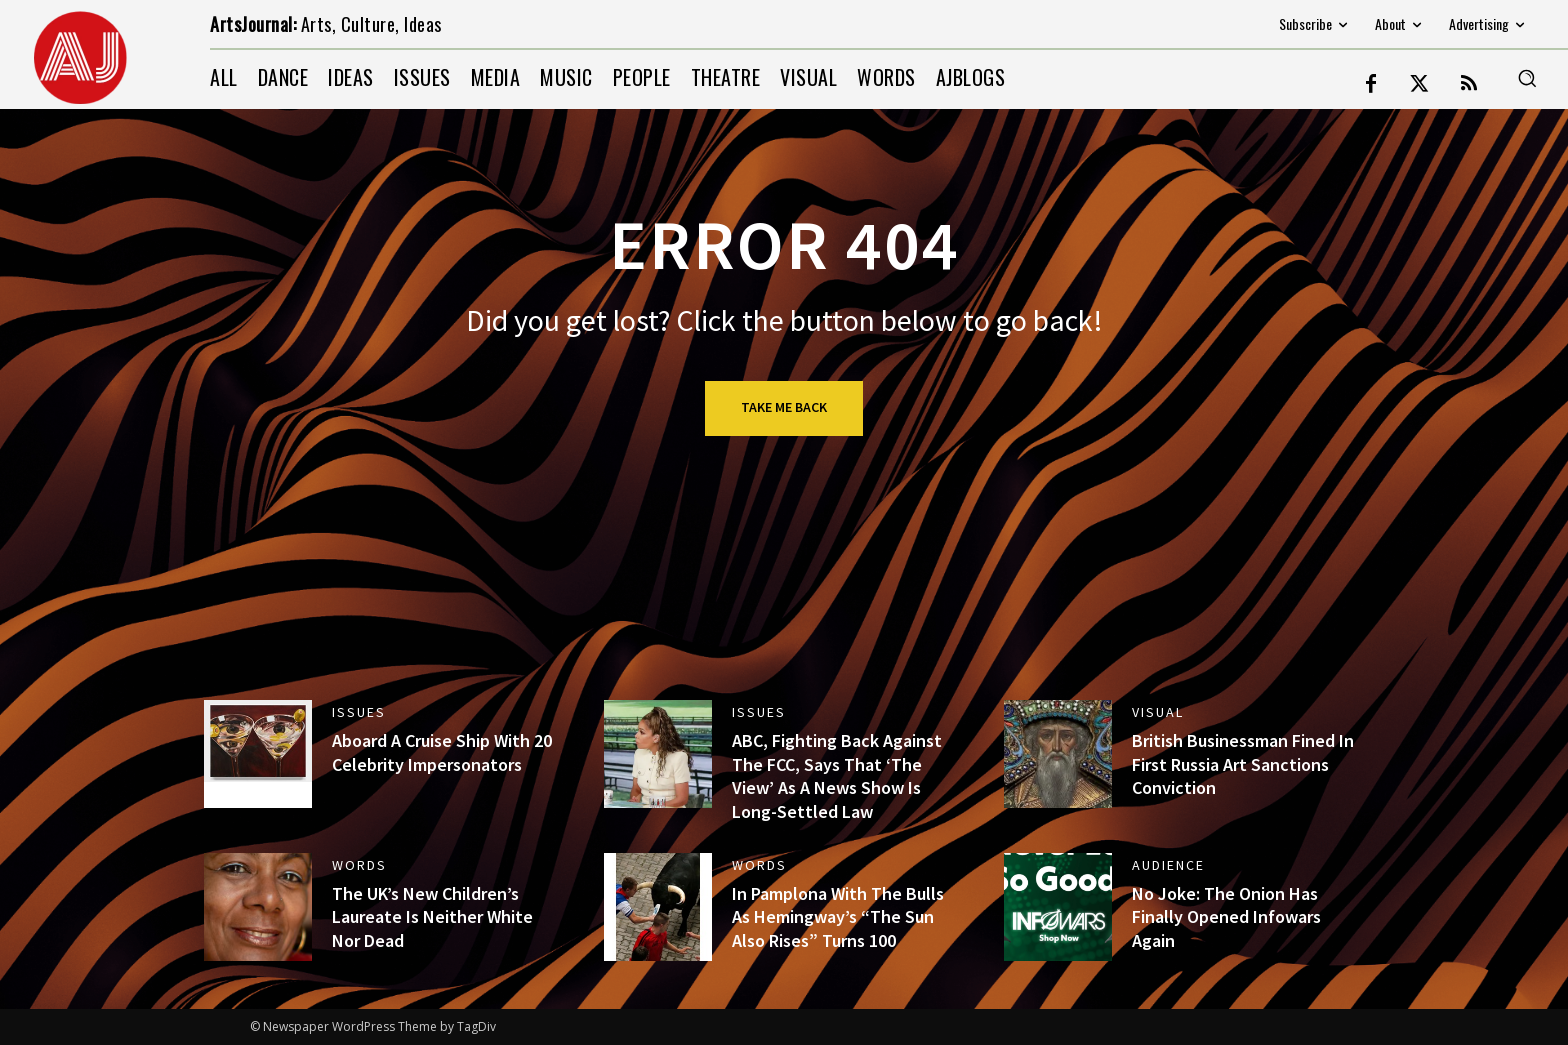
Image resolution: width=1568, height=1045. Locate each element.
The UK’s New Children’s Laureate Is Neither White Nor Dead (432, 917)
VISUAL (1158, 712)
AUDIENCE (1168, 865)
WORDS (359, 865)
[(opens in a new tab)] (258, 754)
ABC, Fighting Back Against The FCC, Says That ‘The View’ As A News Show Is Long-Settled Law (837, 775)
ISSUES (359, 712)
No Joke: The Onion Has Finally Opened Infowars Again (1226, 917)
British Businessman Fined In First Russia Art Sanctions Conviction (1243, 764)
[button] (1527, 78)
